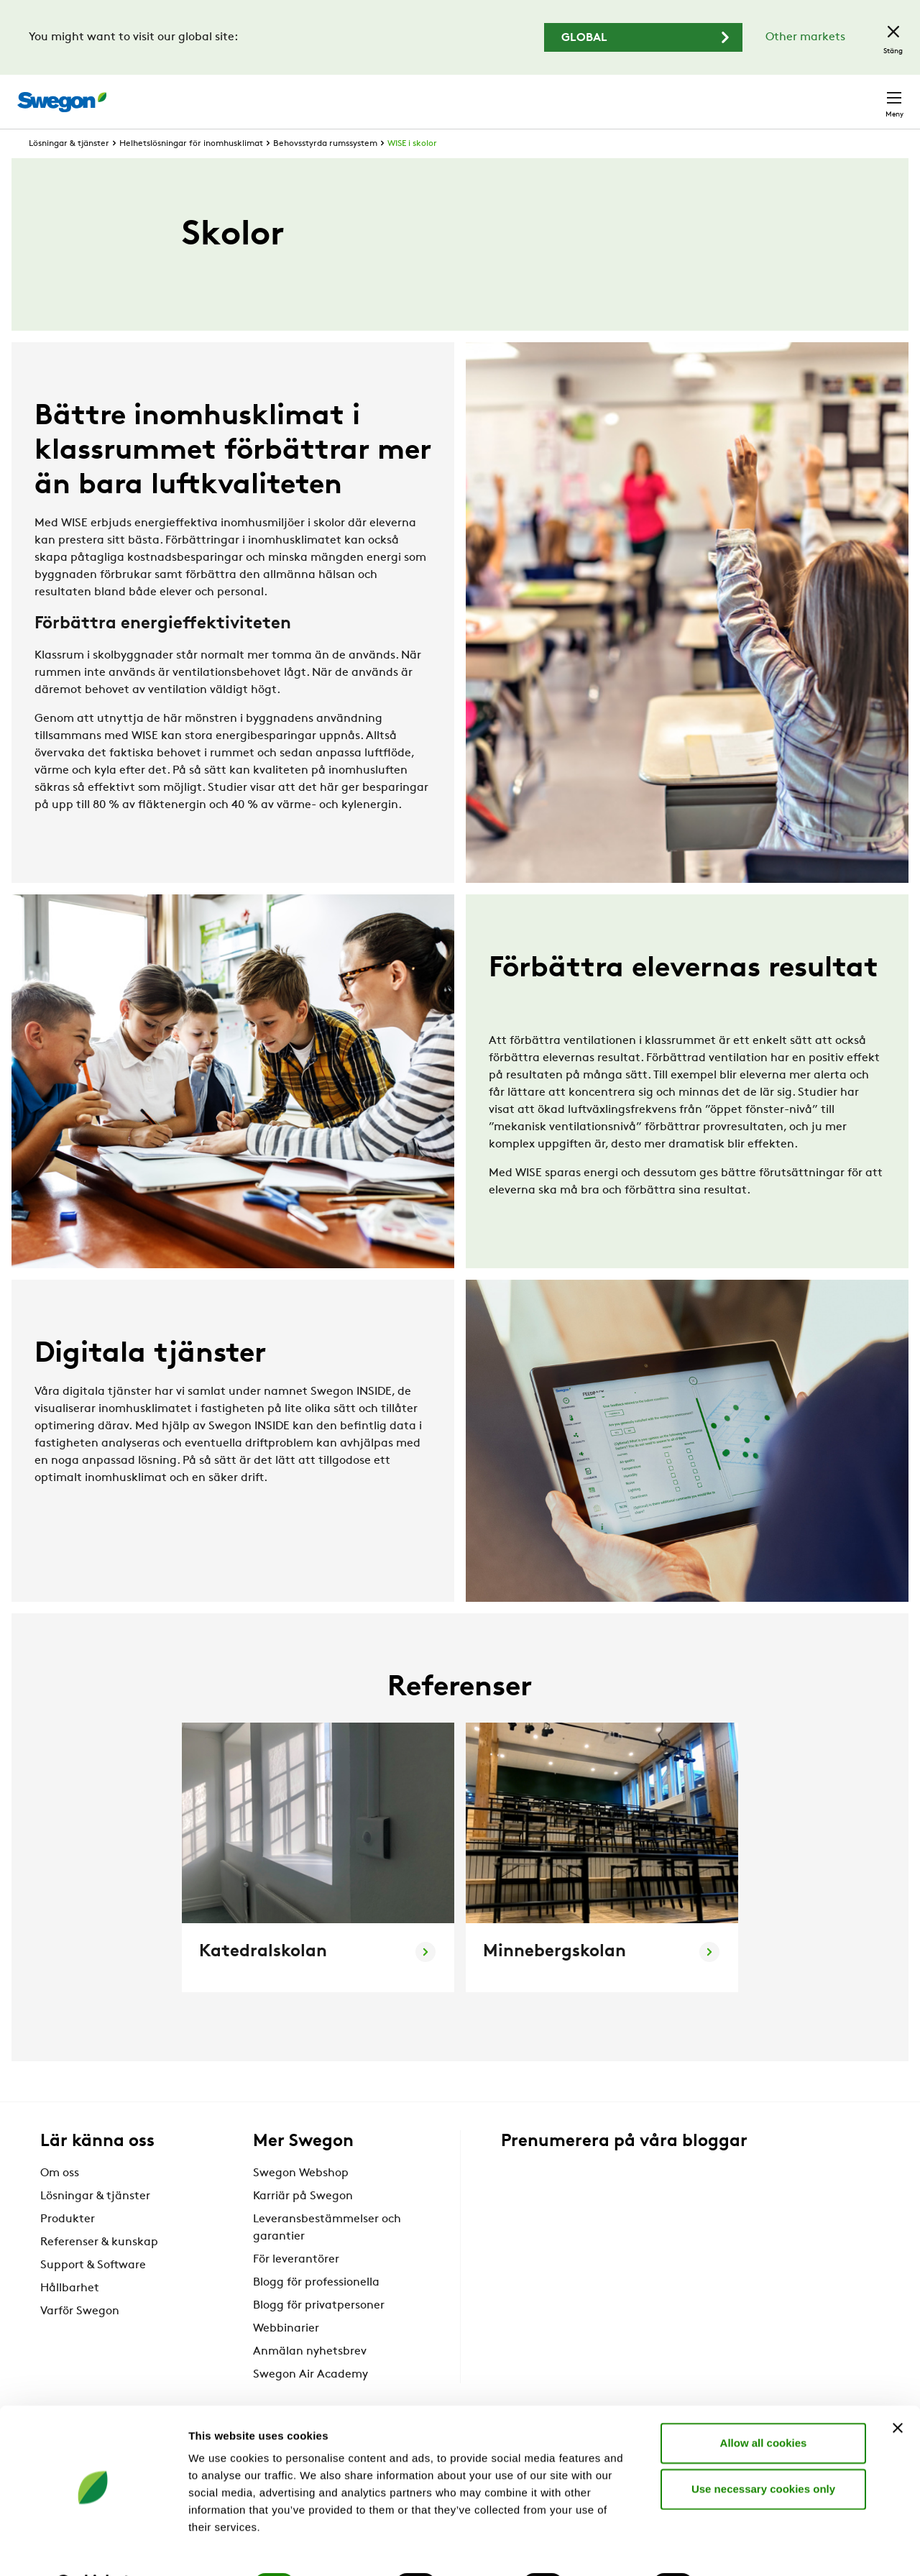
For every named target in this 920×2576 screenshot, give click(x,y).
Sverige (799, 93)
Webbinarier (286, 2354)
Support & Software (93, 2291)
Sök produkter (488, 93)
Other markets (805, 37)
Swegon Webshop (301, 2199)
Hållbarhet (69, 2314)
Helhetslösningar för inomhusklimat (191, 169)
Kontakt (868, 94)
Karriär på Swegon (303, 2222)
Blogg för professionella (316, 2308)
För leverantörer (296, 2285)
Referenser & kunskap (99, 2268)
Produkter (67, 2245)
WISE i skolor (412, 169)
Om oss (59, 2199)
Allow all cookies (763, 2405)
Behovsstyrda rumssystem (325, 169)
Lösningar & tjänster (69, 169)
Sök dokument (595, 94)
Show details (754, 2547)
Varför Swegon (79, 2337)
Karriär (676, 93)
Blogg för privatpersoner (319, 2331)
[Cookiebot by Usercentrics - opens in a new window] (93, 2548)
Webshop (733, 93)
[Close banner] (898, 2390)
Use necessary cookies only (763, 2451)
